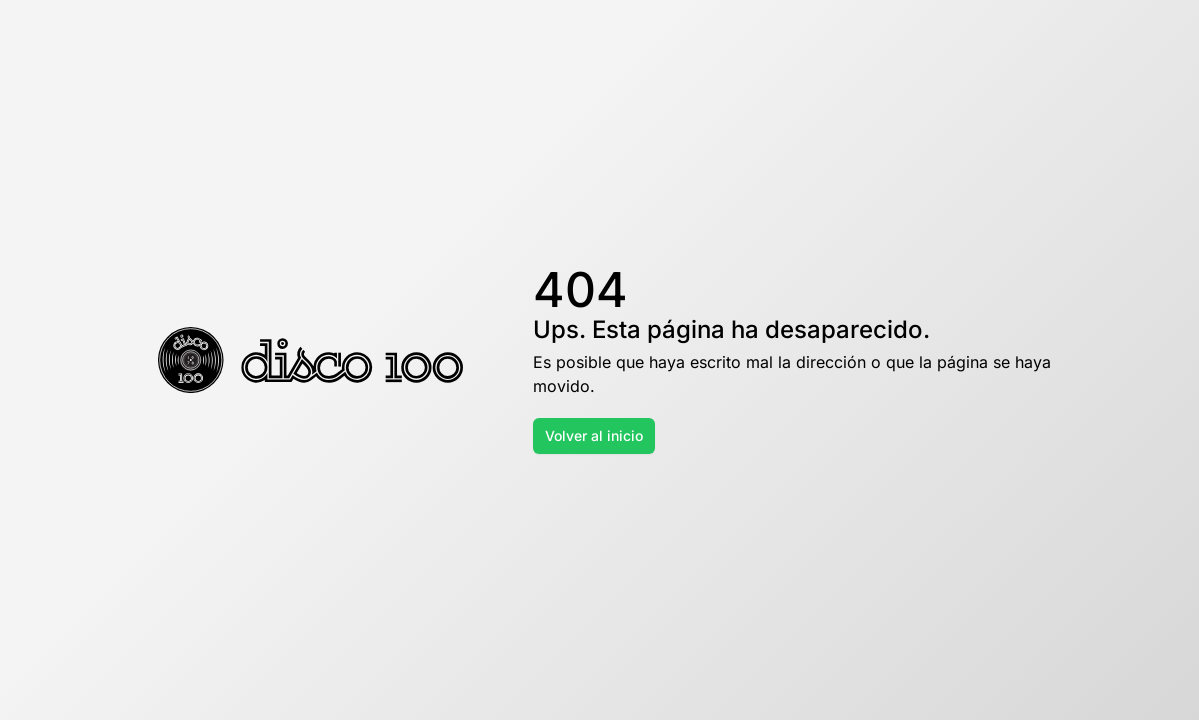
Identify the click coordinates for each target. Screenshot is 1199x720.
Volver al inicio (594, 435)
